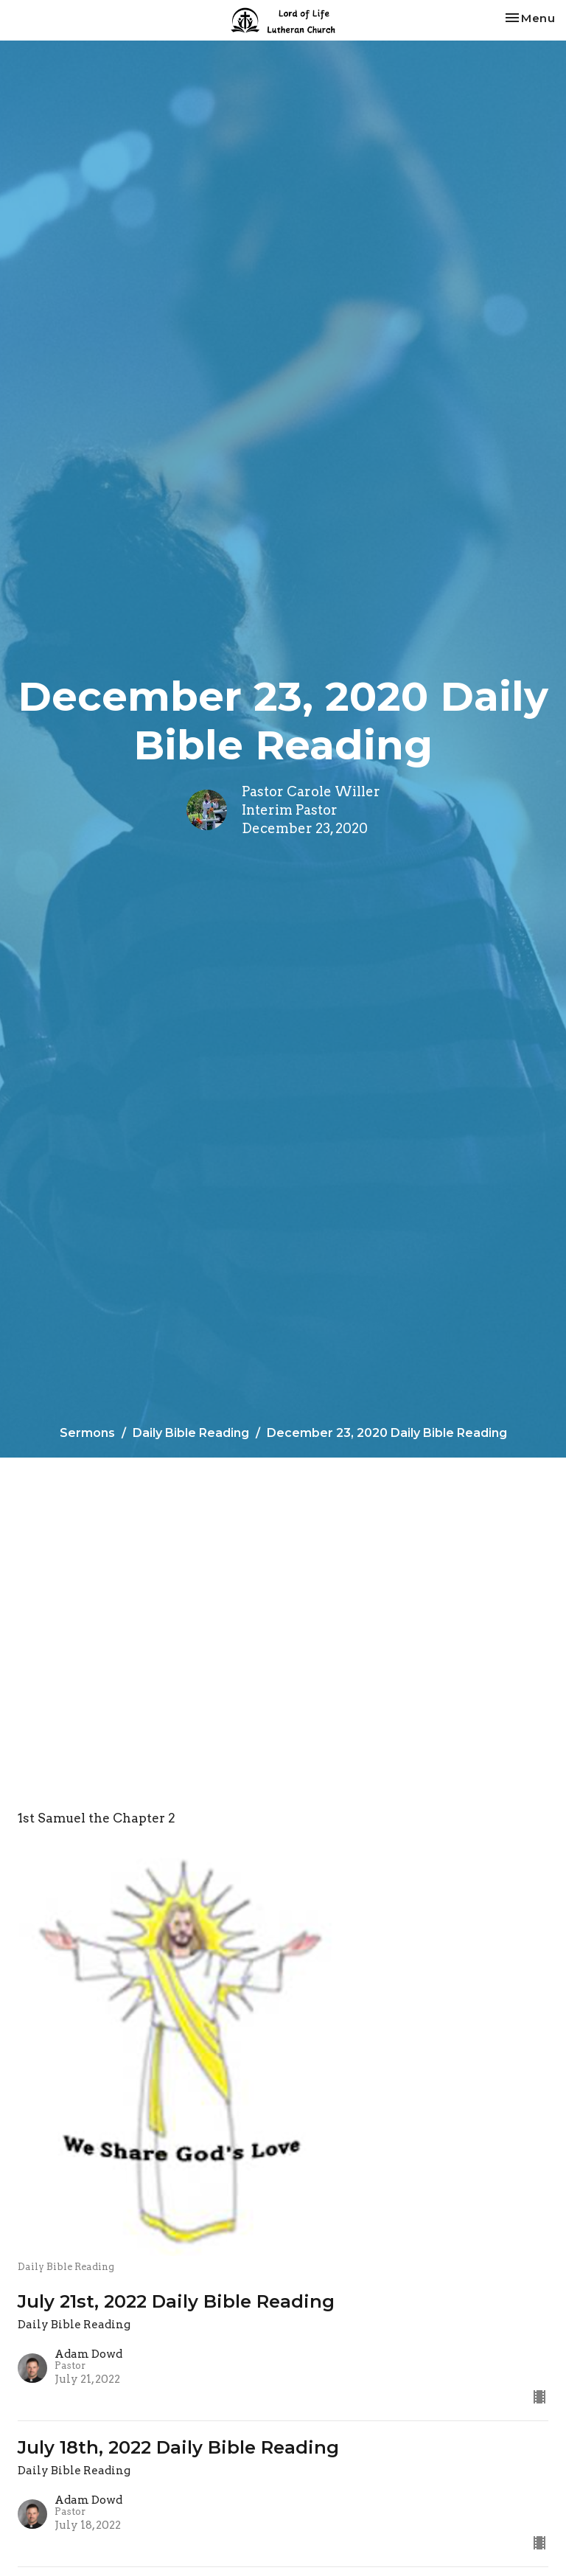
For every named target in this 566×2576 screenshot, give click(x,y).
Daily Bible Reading (191, 1433)
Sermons (87, 1433)
